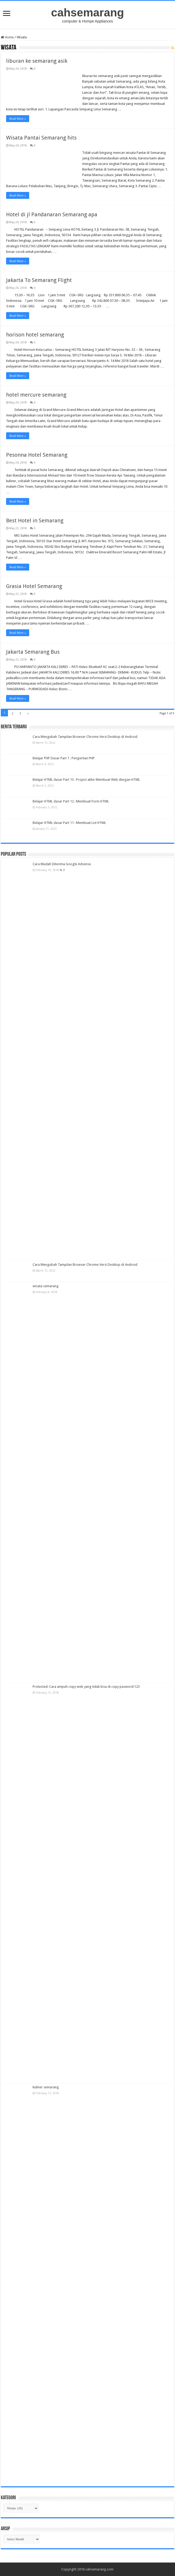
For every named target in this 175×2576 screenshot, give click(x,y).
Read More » (17, 118)
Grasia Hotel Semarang (34, 586)
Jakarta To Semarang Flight (39, 280)
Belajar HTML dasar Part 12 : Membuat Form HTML (71, 801)
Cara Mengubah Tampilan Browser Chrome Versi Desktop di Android (85, 737)
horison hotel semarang (35, 334)
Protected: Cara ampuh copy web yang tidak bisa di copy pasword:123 (86, 1687)
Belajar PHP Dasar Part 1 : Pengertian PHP (64, 758)
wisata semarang (46, 1286)
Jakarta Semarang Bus (33, 652)
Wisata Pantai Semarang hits (41, 137)
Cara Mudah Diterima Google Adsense (62, 864)
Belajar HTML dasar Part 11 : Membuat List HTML (69, 823)
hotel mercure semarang (36, 395)
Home (7, 37)
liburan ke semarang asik (36, 61)
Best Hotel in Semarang (34, 520)
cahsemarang (87, 12)
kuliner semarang (46, 2087)
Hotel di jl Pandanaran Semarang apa (51, 214)
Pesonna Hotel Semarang (36, 455)
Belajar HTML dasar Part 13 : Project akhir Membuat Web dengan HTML (86, 780)
